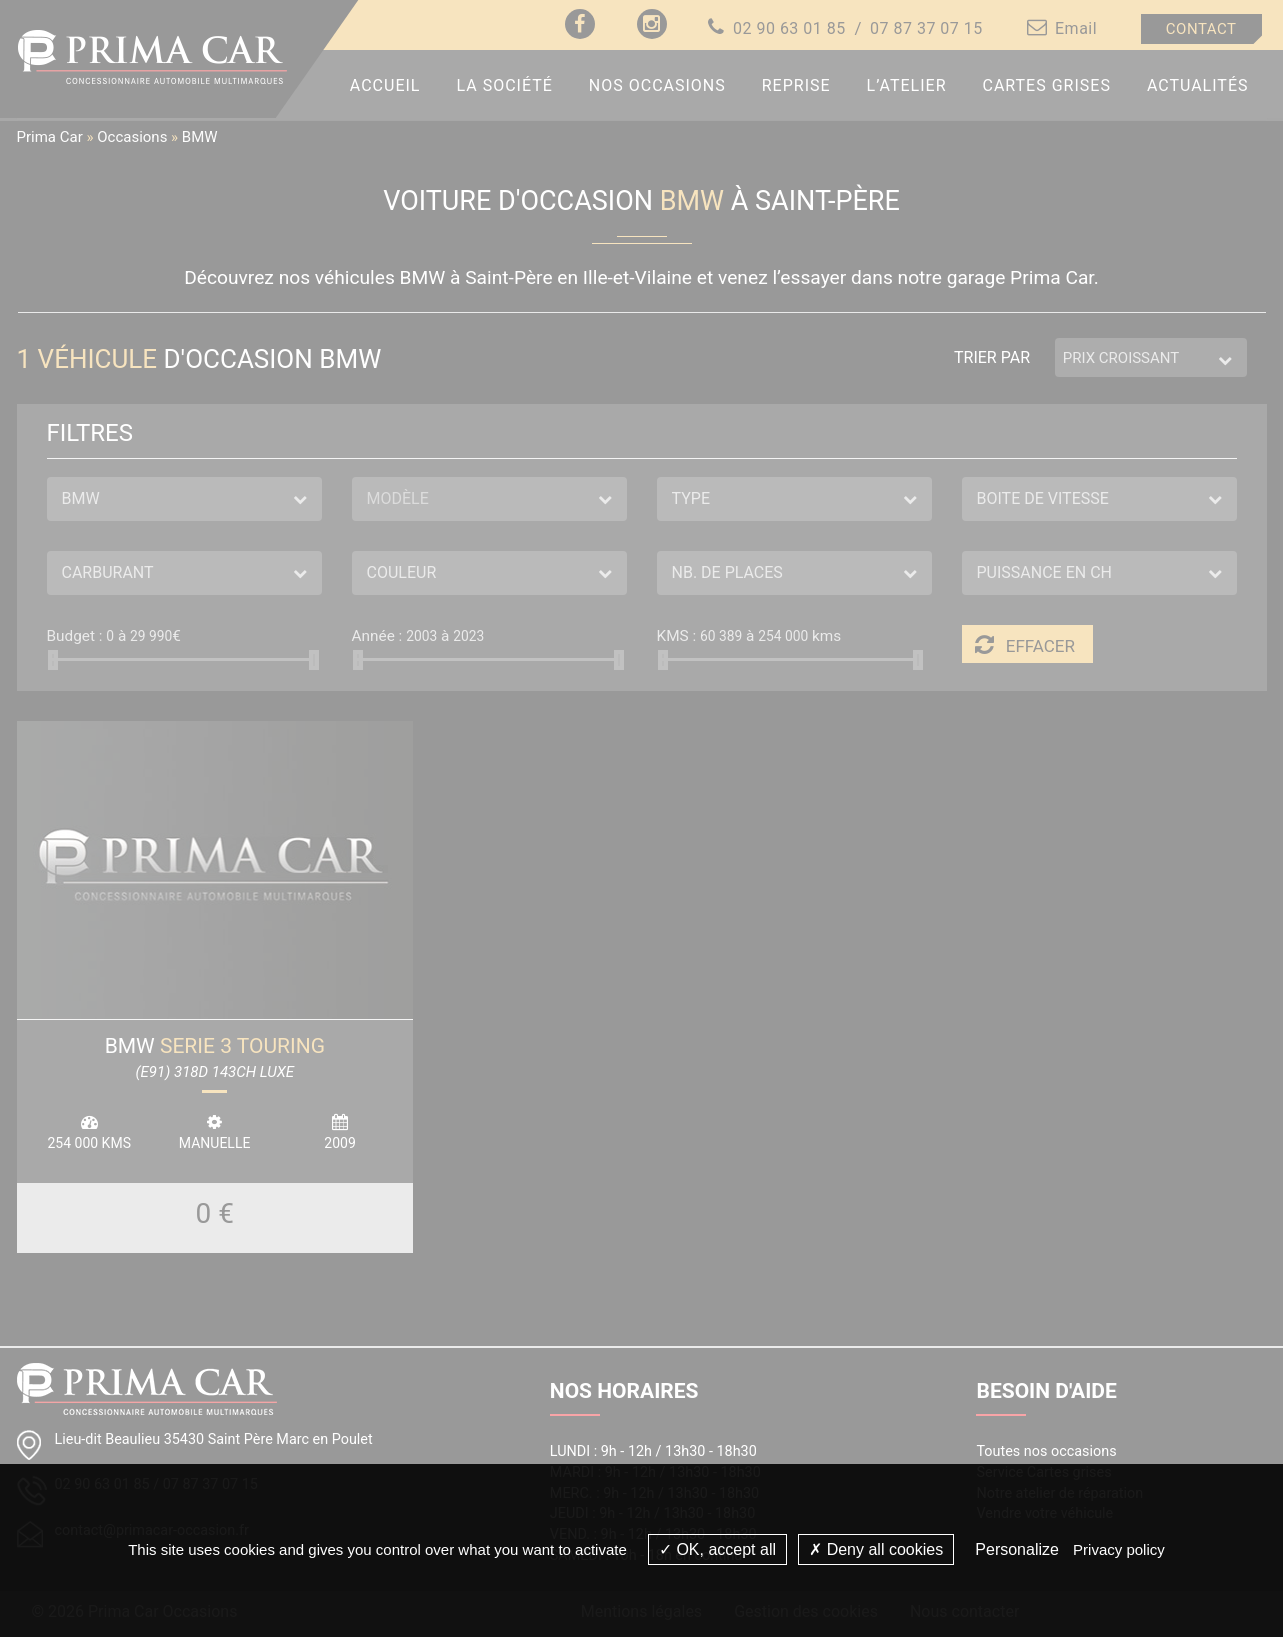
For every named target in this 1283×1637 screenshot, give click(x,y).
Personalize (1017, 1549)
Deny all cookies (876, 1549)
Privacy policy (1119, 1549)
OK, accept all (717, 1549)
